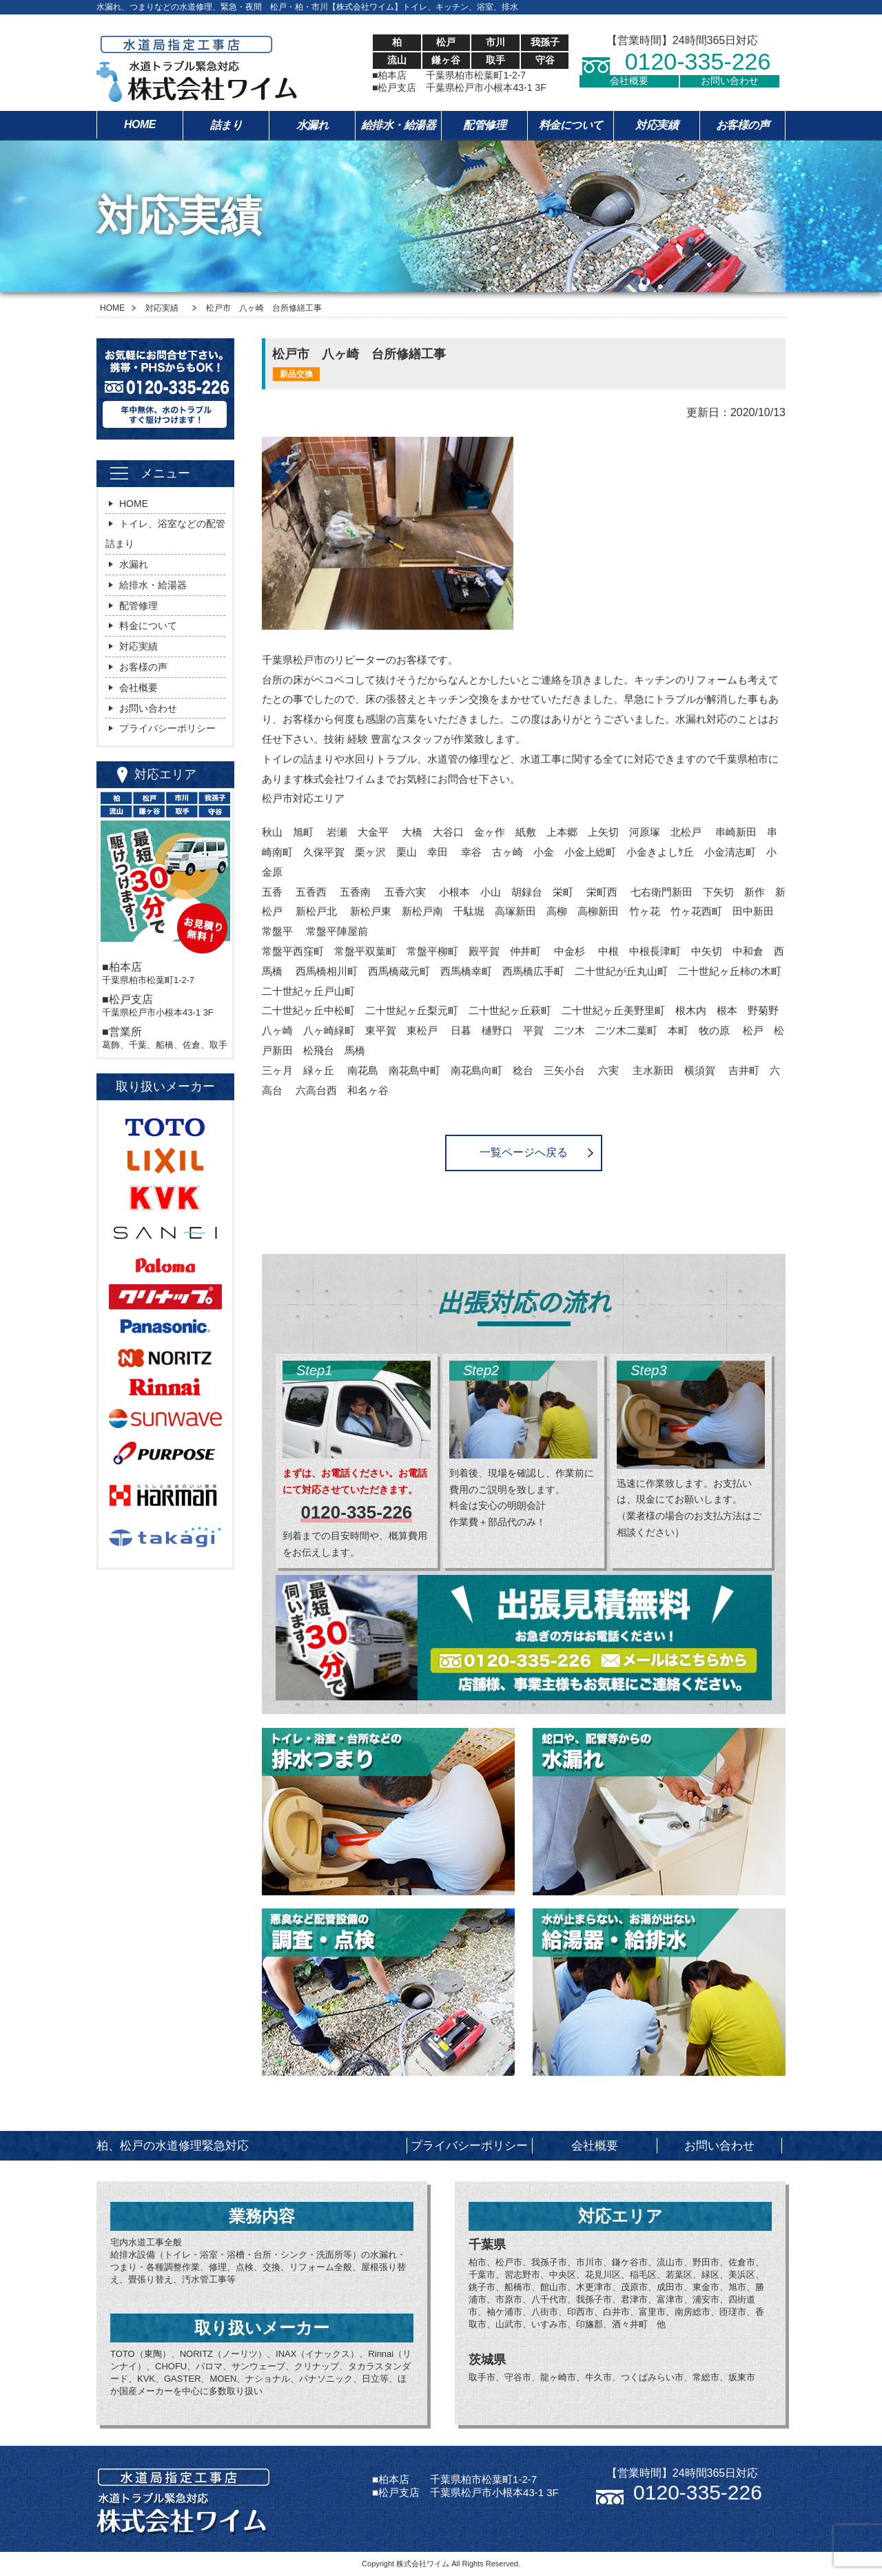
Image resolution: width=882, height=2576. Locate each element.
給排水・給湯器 (398, 125)
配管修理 (484, 125)
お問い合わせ (730, 80)
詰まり (226, 125)
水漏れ (312, 125)
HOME (140, 124)
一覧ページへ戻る (524, 1152)
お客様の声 (743, 125)
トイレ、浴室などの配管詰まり (165, 533)
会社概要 (629, 80)
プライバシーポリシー (167, 728)
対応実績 (656, 125)
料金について (571, 125)
